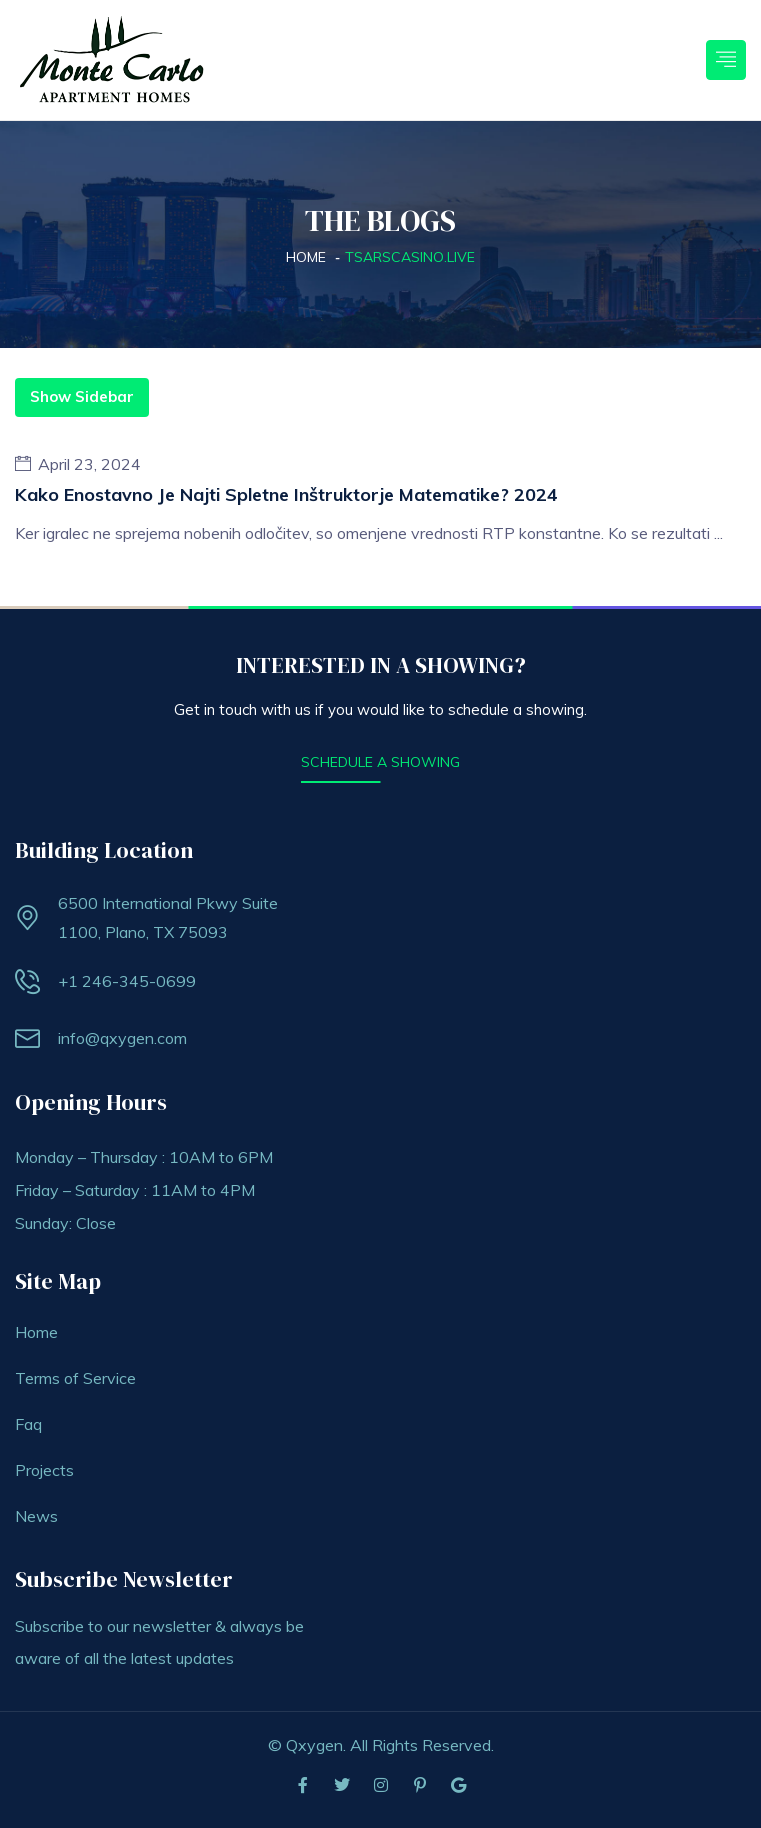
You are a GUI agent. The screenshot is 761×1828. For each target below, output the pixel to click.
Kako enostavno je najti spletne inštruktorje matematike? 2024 (286, 494)
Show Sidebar (82, 396)
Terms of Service (75, 1378)
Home (306, 257)
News (36, 1516)
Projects (44, 1470)
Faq (28, 1424)
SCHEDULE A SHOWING (380, 762)
